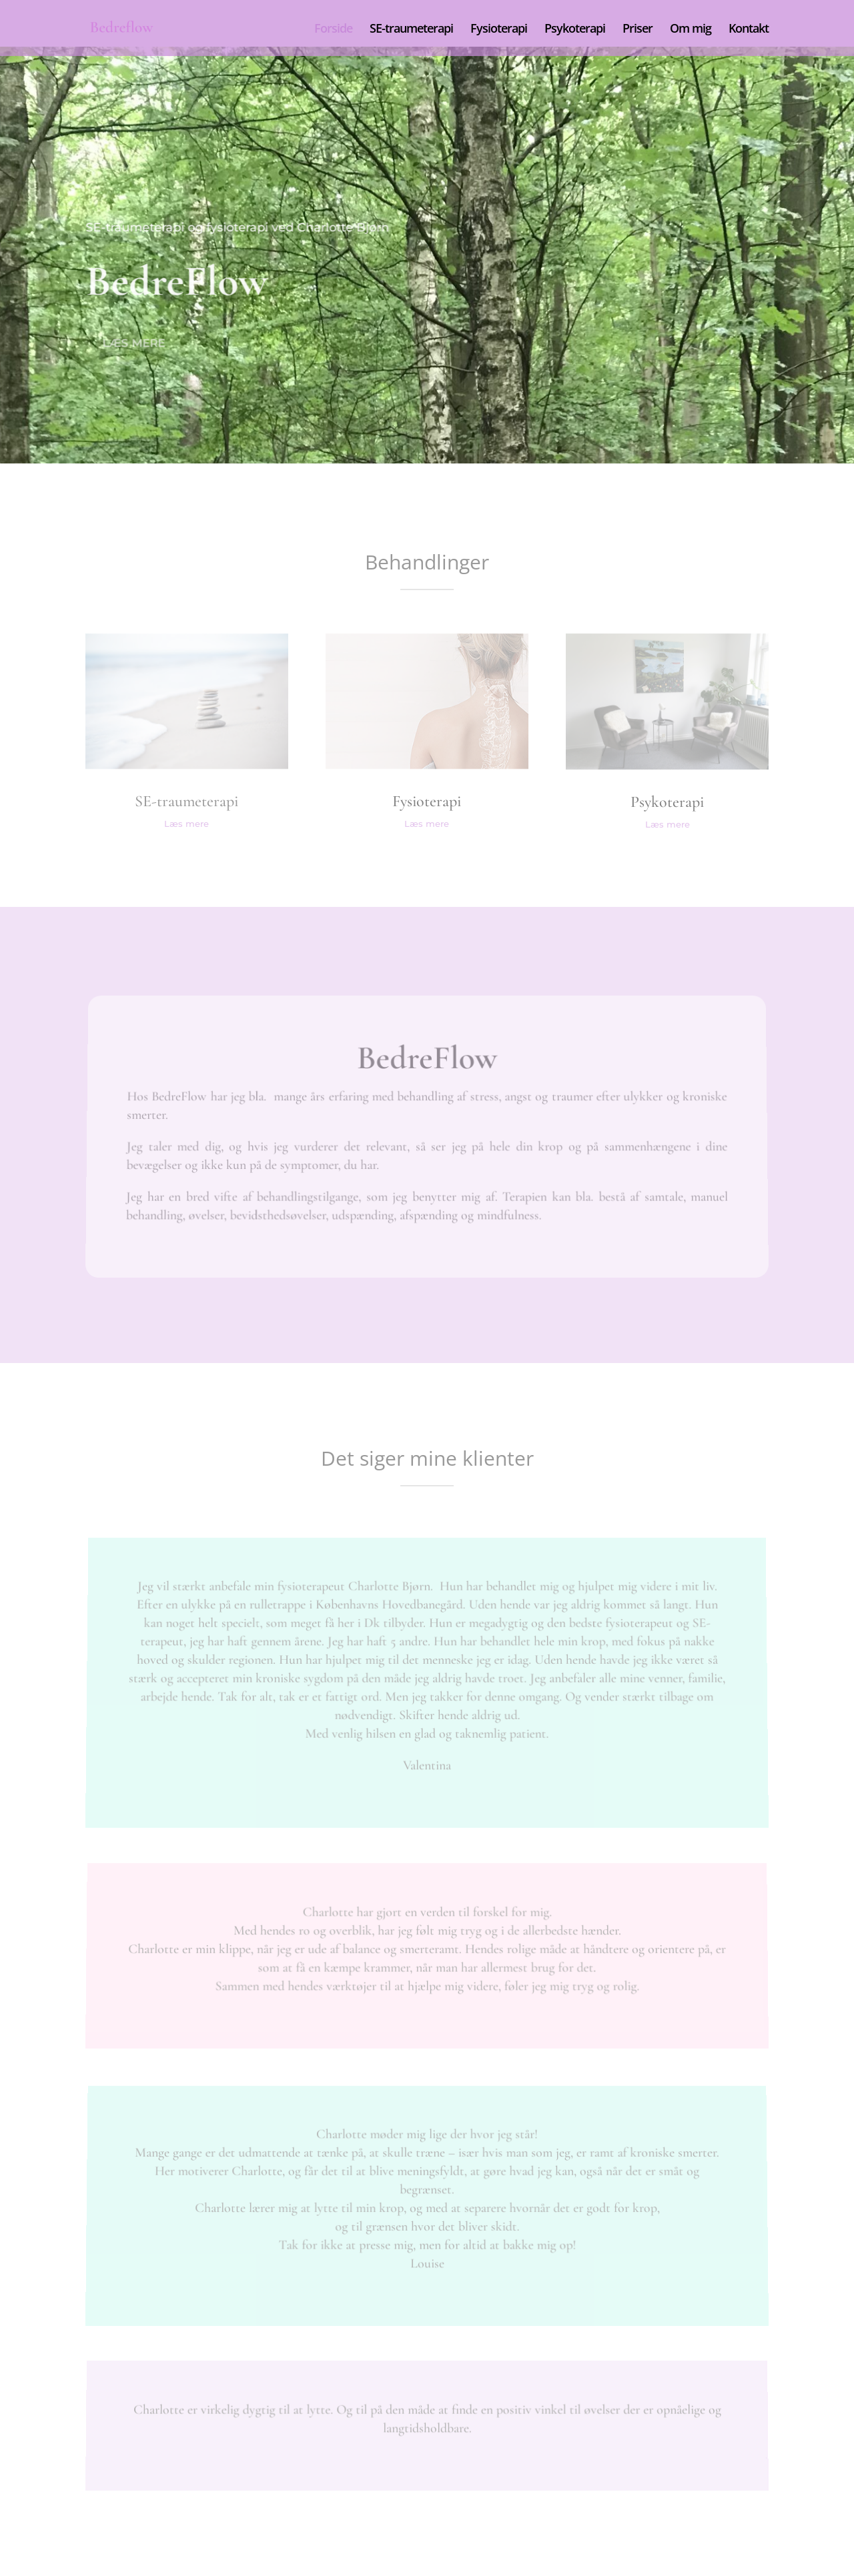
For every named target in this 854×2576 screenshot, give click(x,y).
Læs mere (136, 343)
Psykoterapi (574, 29)
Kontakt (749, 29)
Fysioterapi (498, 29)
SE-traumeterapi (411, 29)
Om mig (690, 29)
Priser (637, 29)
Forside (333, 29)
